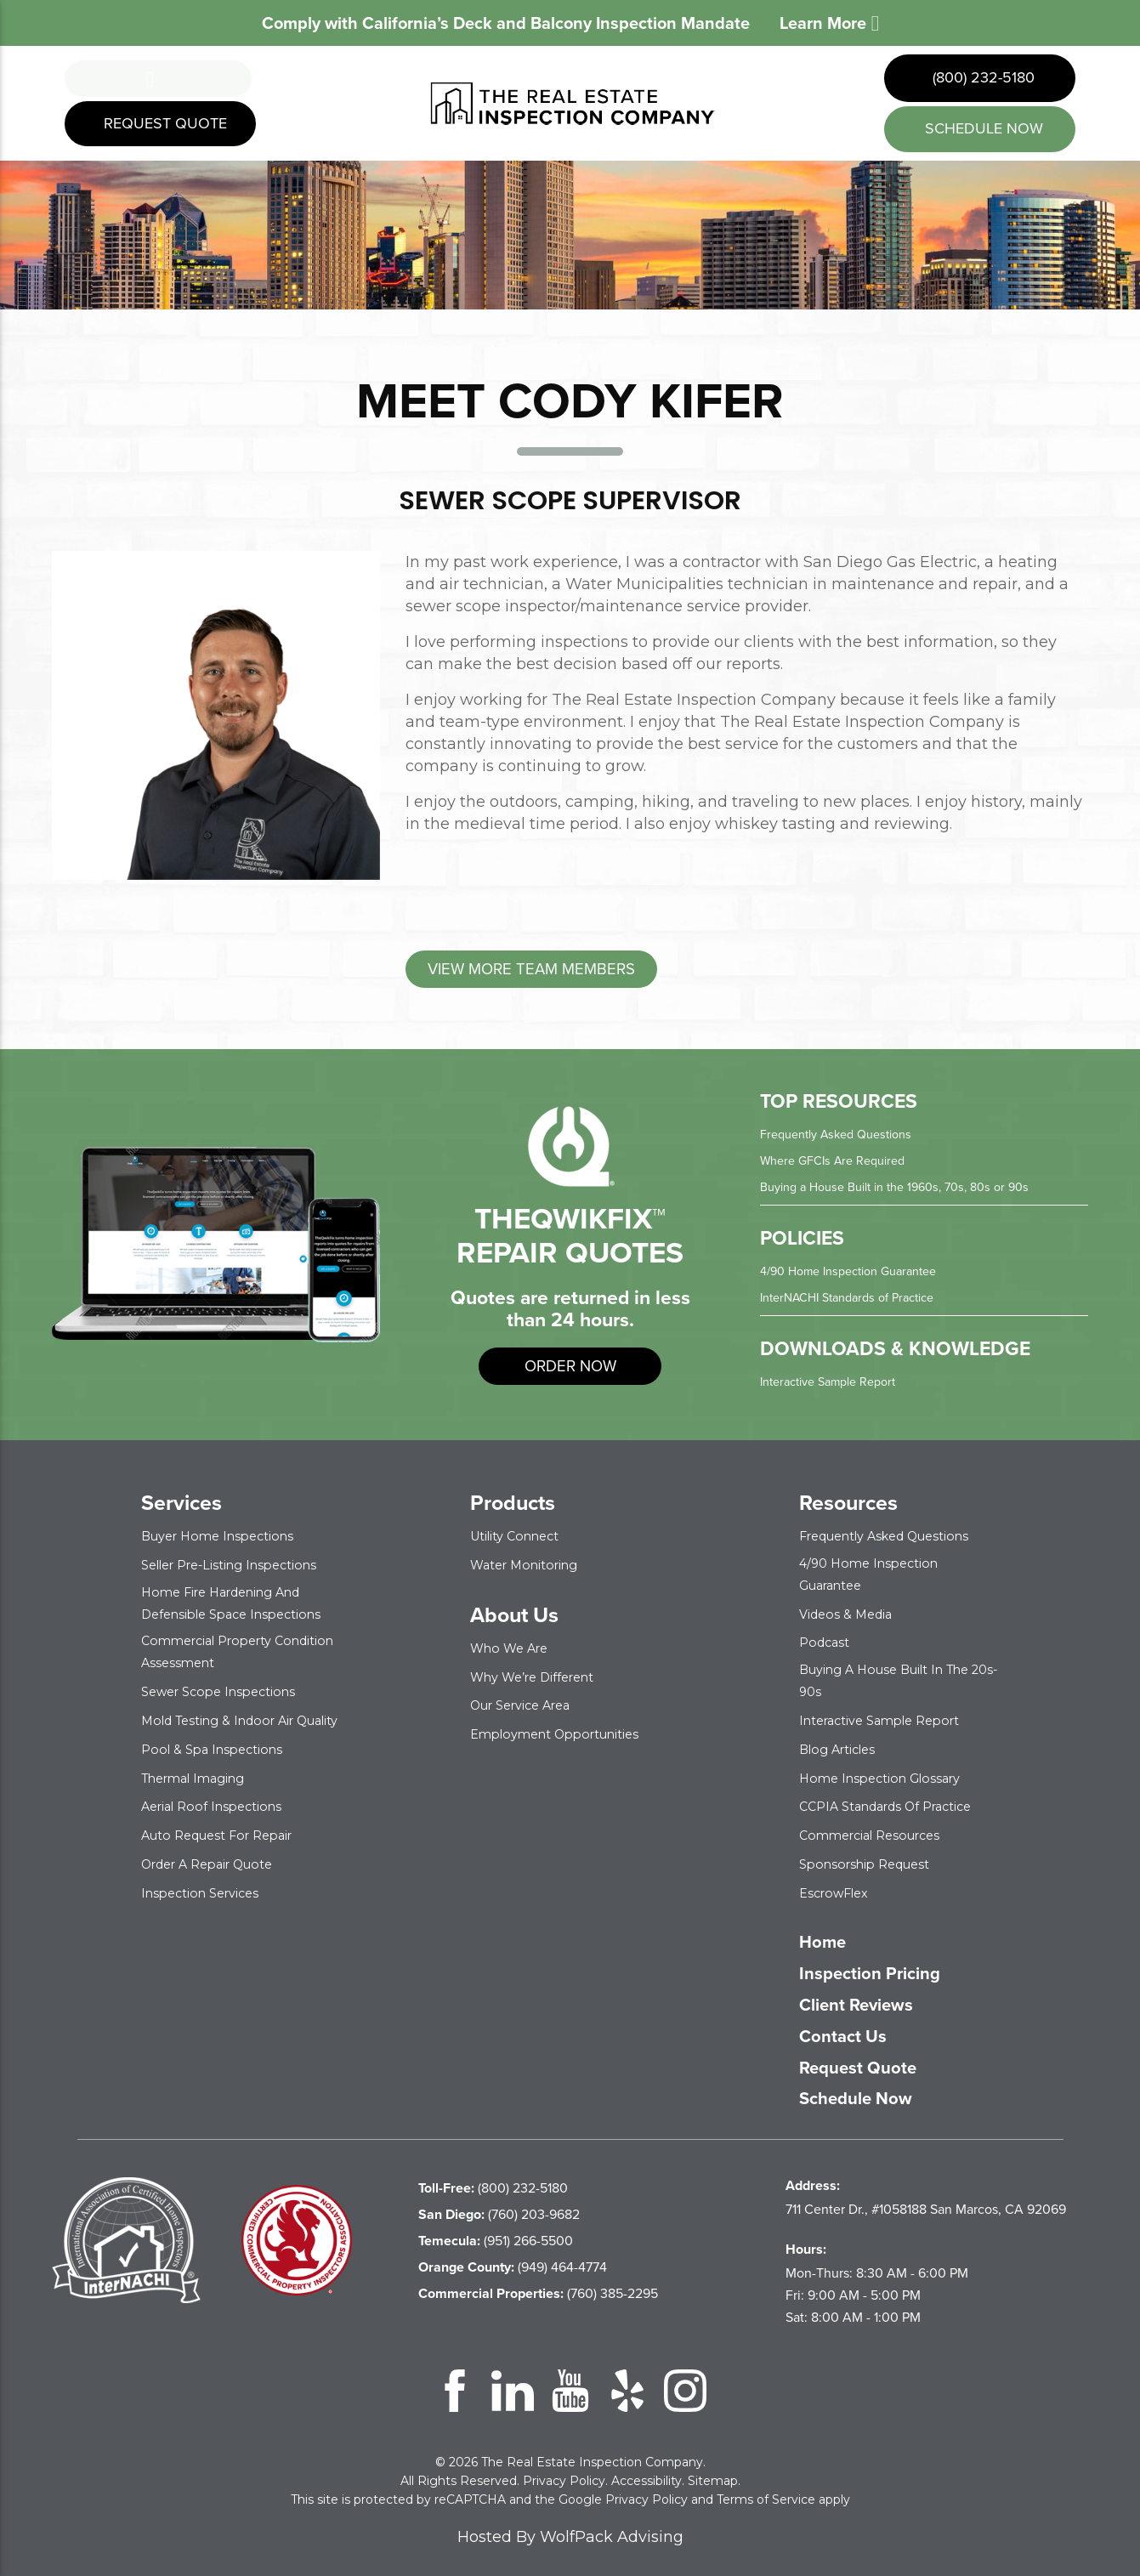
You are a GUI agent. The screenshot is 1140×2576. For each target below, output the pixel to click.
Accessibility (646, 2470)
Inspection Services (206, 1900)
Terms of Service (766, 2489)
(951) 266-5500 (495, 2230)
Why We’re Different (540, 1677)
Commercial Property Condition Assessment (215, 1648)
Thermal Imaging (200, 1788)
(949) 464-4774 (512, 2257)
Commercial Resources (877, 1827)
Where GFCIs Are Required (840, 1167)
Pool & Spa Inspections (218, 1760)
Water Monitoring (530, 1566)
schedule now (982, 128)
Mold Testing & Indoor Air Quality (227, 1722)
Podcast (826, 1640)
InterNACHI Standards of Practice (858, 1301)
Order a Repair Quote (216, 1872)
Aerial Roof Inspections (218, 1816)
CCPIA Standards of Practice (896, 1798)
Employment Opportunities (565, 1733)
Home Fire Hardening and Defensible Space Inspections (240, 1602)
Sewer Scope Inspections (226, 1686)
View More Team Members (557, 972)
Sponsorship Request (871, 1855)
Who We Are (513, 1649)
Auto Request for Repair (226, 1844)
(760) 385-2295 (538, 2283)
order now (570, 1370)
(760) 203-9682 (499, 2204)
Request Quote (163, 129)
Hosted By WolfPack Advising (570, 2526)
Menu (158, 79)
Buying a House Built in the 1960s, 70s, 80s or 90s (908, 1192)
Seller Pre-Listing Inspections (239, 1566)
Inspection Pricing (884, 1964)
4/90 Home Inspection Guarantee (859, 1275)
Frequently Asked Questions (844, 1141)
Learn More (829, 23)
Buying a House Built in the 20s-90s (896, 1676)
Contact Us (851, 2027)
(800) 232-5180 (981, 77)
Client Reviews (869, 1995)
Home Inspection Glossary (887, 1770)
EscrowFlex (838, 1883)
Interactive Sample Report (837, 1384)
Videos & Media (849, 1612)
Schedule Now (868, 2089)
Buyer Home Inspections (225, 1538)
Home (827, 1932)
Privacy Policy (564, 2470)
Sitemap (713, 2470)
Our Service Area (528, 1705)
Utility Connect (520, 1538)
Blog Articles (842, 1742)
